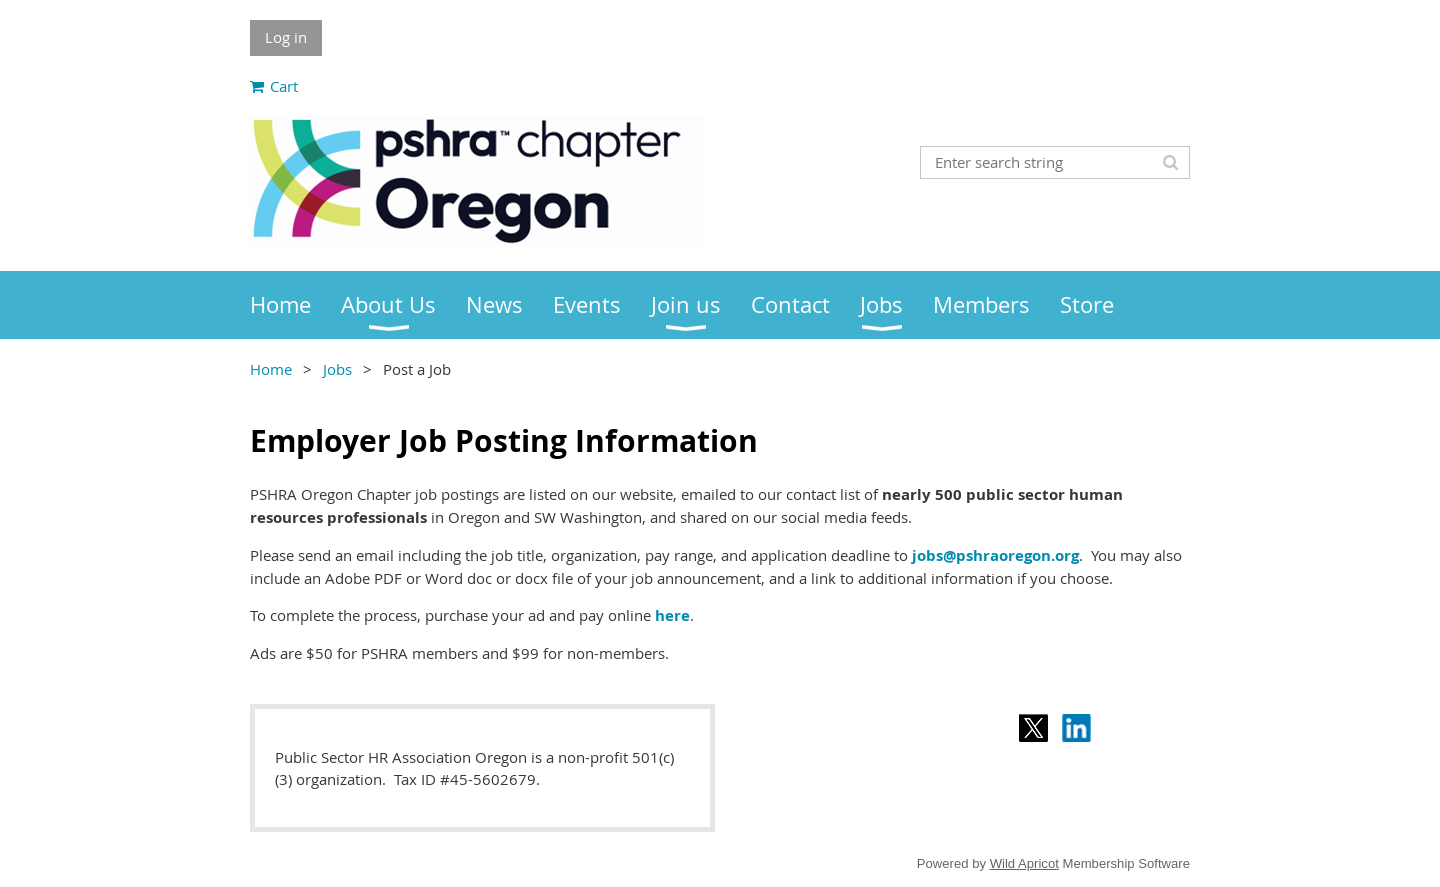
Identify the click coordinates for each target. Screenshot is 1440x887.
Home (271, 369)
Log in (286, 37)
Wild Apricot (1024, 863)
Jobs (337, 369)
